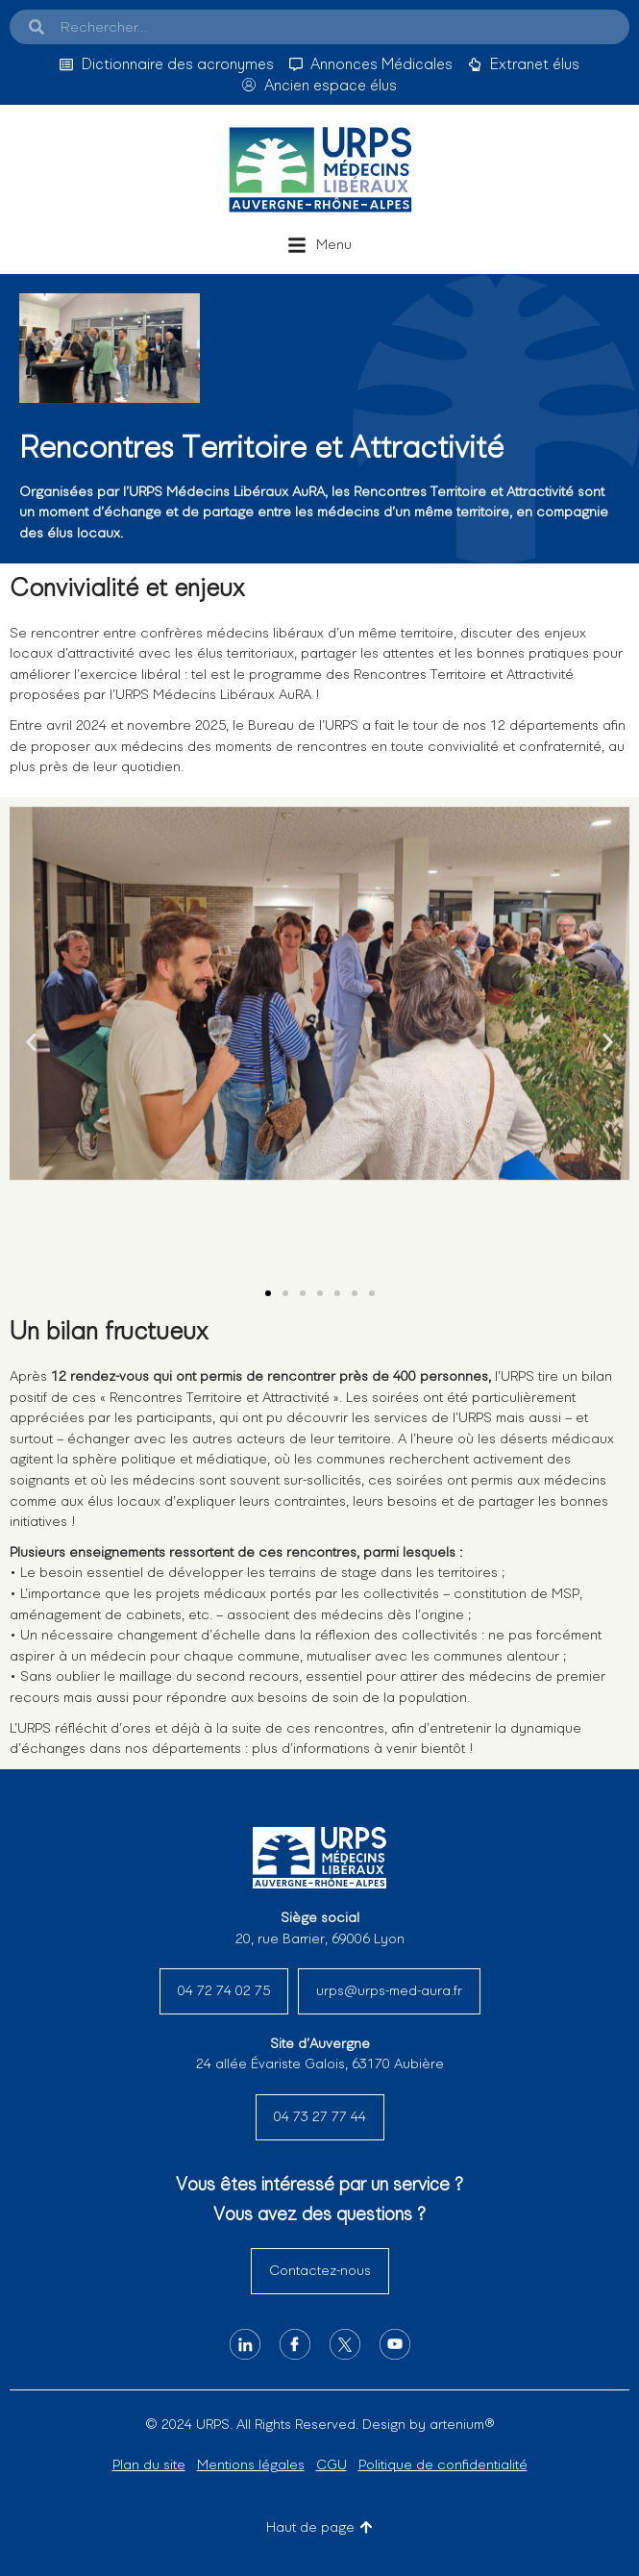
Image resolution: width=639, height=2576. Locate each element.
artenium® (462, 2424)
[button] (319, 245)
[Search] (36, 27)
